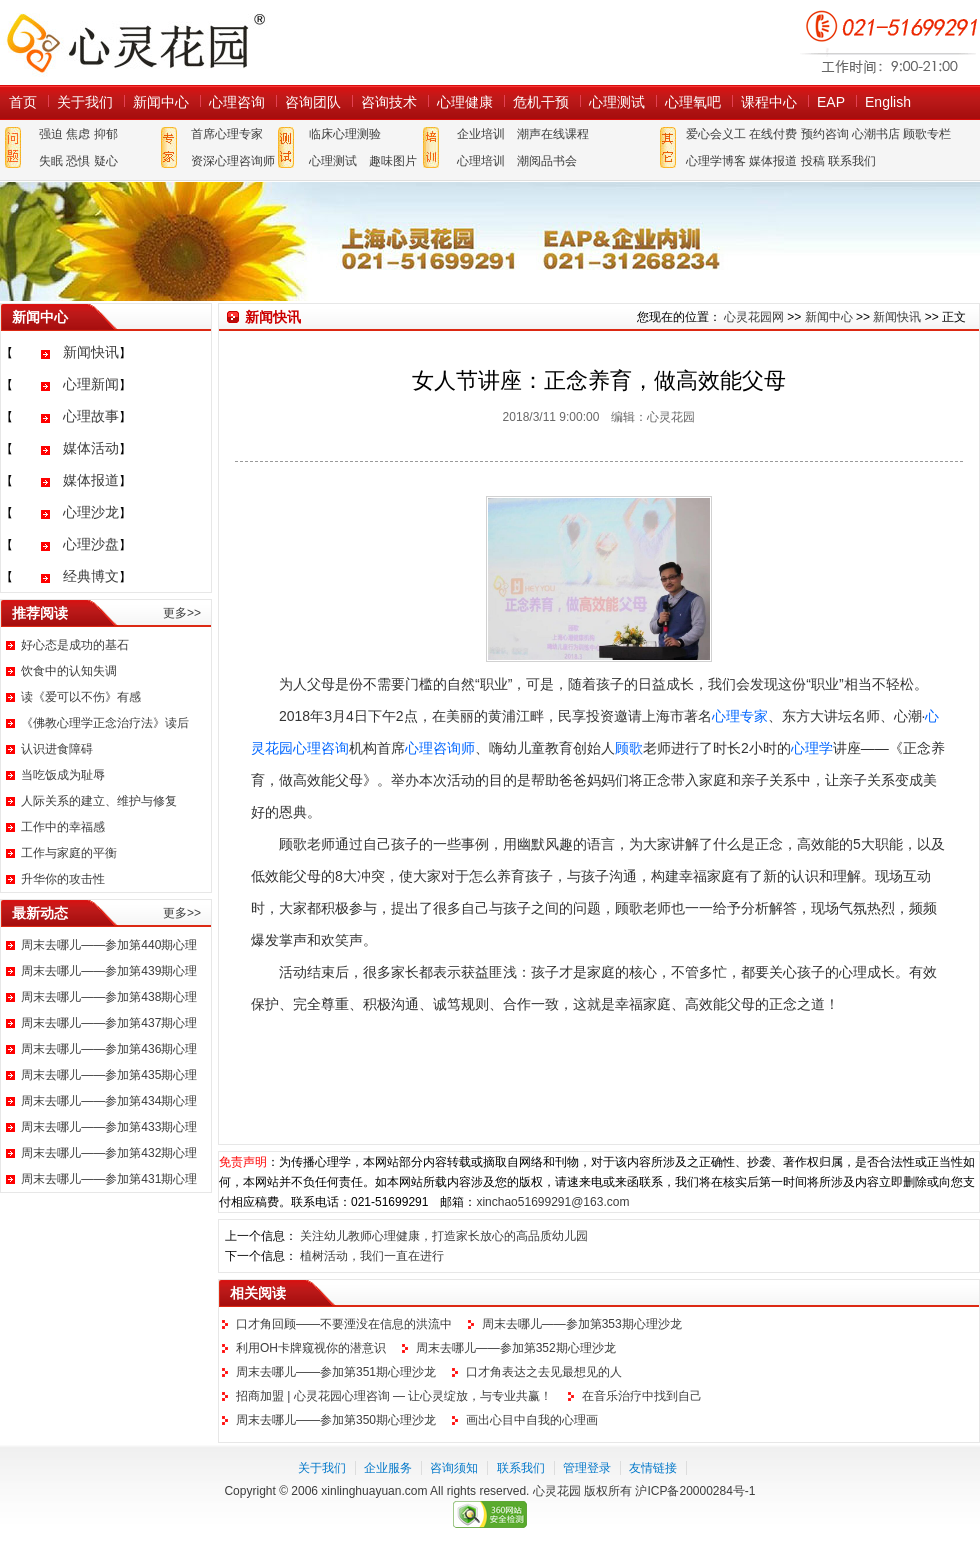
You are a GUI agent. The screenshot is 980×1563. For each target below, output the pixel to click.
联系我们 (852, 161)
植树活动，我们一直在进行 (372, 1256)
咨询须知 (454, 1468)
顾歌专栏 (927, 134)
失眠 (51, 161)
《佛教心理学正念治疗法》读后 (105, 723)
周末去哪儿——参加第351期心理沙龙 (336, 1372)
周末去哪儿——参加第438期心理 (109, 997)
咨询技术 (389, 102)
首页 (23, 102)
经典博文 (91, 576)
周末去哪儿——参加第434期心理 (109, 1101)
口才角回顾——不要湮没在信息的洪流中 (344, 1324)
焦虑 (78, 134)
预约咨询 (825, 134)
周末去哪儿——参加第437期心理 (109, 1023)
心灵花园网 (135, 42)
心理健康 (465, 102)
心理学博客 (716, 161)
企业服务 (388, 1468)
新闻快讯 (91, 352)
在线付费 (773, 134)
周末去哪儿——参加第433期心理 (109, 1127)
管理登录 (587, 1468)
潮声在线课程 (553, 134)
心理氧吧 (693, 102)
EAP (831, 102)
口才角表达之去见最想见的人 (544, 1372)
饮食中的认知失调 (69, 671)
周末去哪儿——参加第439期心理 (109, 971)
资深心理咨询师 (233, 161)
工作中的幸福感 (63, 827)
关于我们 (85, 102)
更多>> (182, 613)
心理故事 (91, 416)
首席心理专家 (227, 134)
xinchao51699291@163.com (552, 1202)
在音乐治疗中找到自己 (642, 1396)
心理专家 (740, 716)
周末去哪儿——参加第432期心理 (109, 1153)
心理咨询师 (440, 748)
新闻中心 (161, 102)
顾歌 (629, 748)
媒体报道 (773, 161)
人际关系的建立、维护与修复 (99, 801)
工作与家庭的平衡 (69, 853)
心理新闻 (91, 384)
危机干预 (541, 102)
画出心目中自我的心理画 (532, 1420)
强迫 (51, 134)
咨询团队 (313, 102)
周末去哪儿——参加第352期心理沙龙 (516, 1348)
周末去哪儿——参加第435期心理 (109, 1075)
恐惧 (78, 161)
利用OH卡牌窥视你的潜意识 (311, 1348)
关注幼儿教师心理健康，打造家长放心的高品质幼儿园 (444, 1236)
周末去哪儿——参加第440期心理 (109, 945)
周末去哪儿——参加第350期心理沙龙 (336, 1420)
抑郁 (106, 134)
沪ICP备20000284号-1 (695, 1491)
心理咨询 (237, 102)
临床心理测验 (345, 134)
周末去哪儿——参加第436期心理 (109, 1049)
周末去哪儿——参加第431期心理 (109, 1179)
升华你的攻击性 (63, 879)
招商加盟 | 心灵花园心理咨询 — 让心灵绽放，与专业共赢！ (394, 1396)
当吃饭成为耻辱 (63, 775)
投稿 (813, 161)
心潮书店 (876, 134)
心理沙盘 (91, 544)
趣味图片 (393, 161)
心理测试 (617, 102)
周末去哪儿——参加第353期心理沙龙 (582, 1324)
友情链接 (653, 1468)
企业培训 (481, 134)
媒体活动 (91, 448)
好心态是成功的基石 (75, 645)
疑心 (106, 161)
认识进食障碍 (57, 749)
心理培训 (481, 161)
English (888, 102)
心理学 (812, 748)
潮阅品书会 (547, 161)
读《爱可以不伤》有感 (81, 697)
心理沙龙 (91, 512)
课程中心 (769, 102)
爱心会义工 (716, 134)
